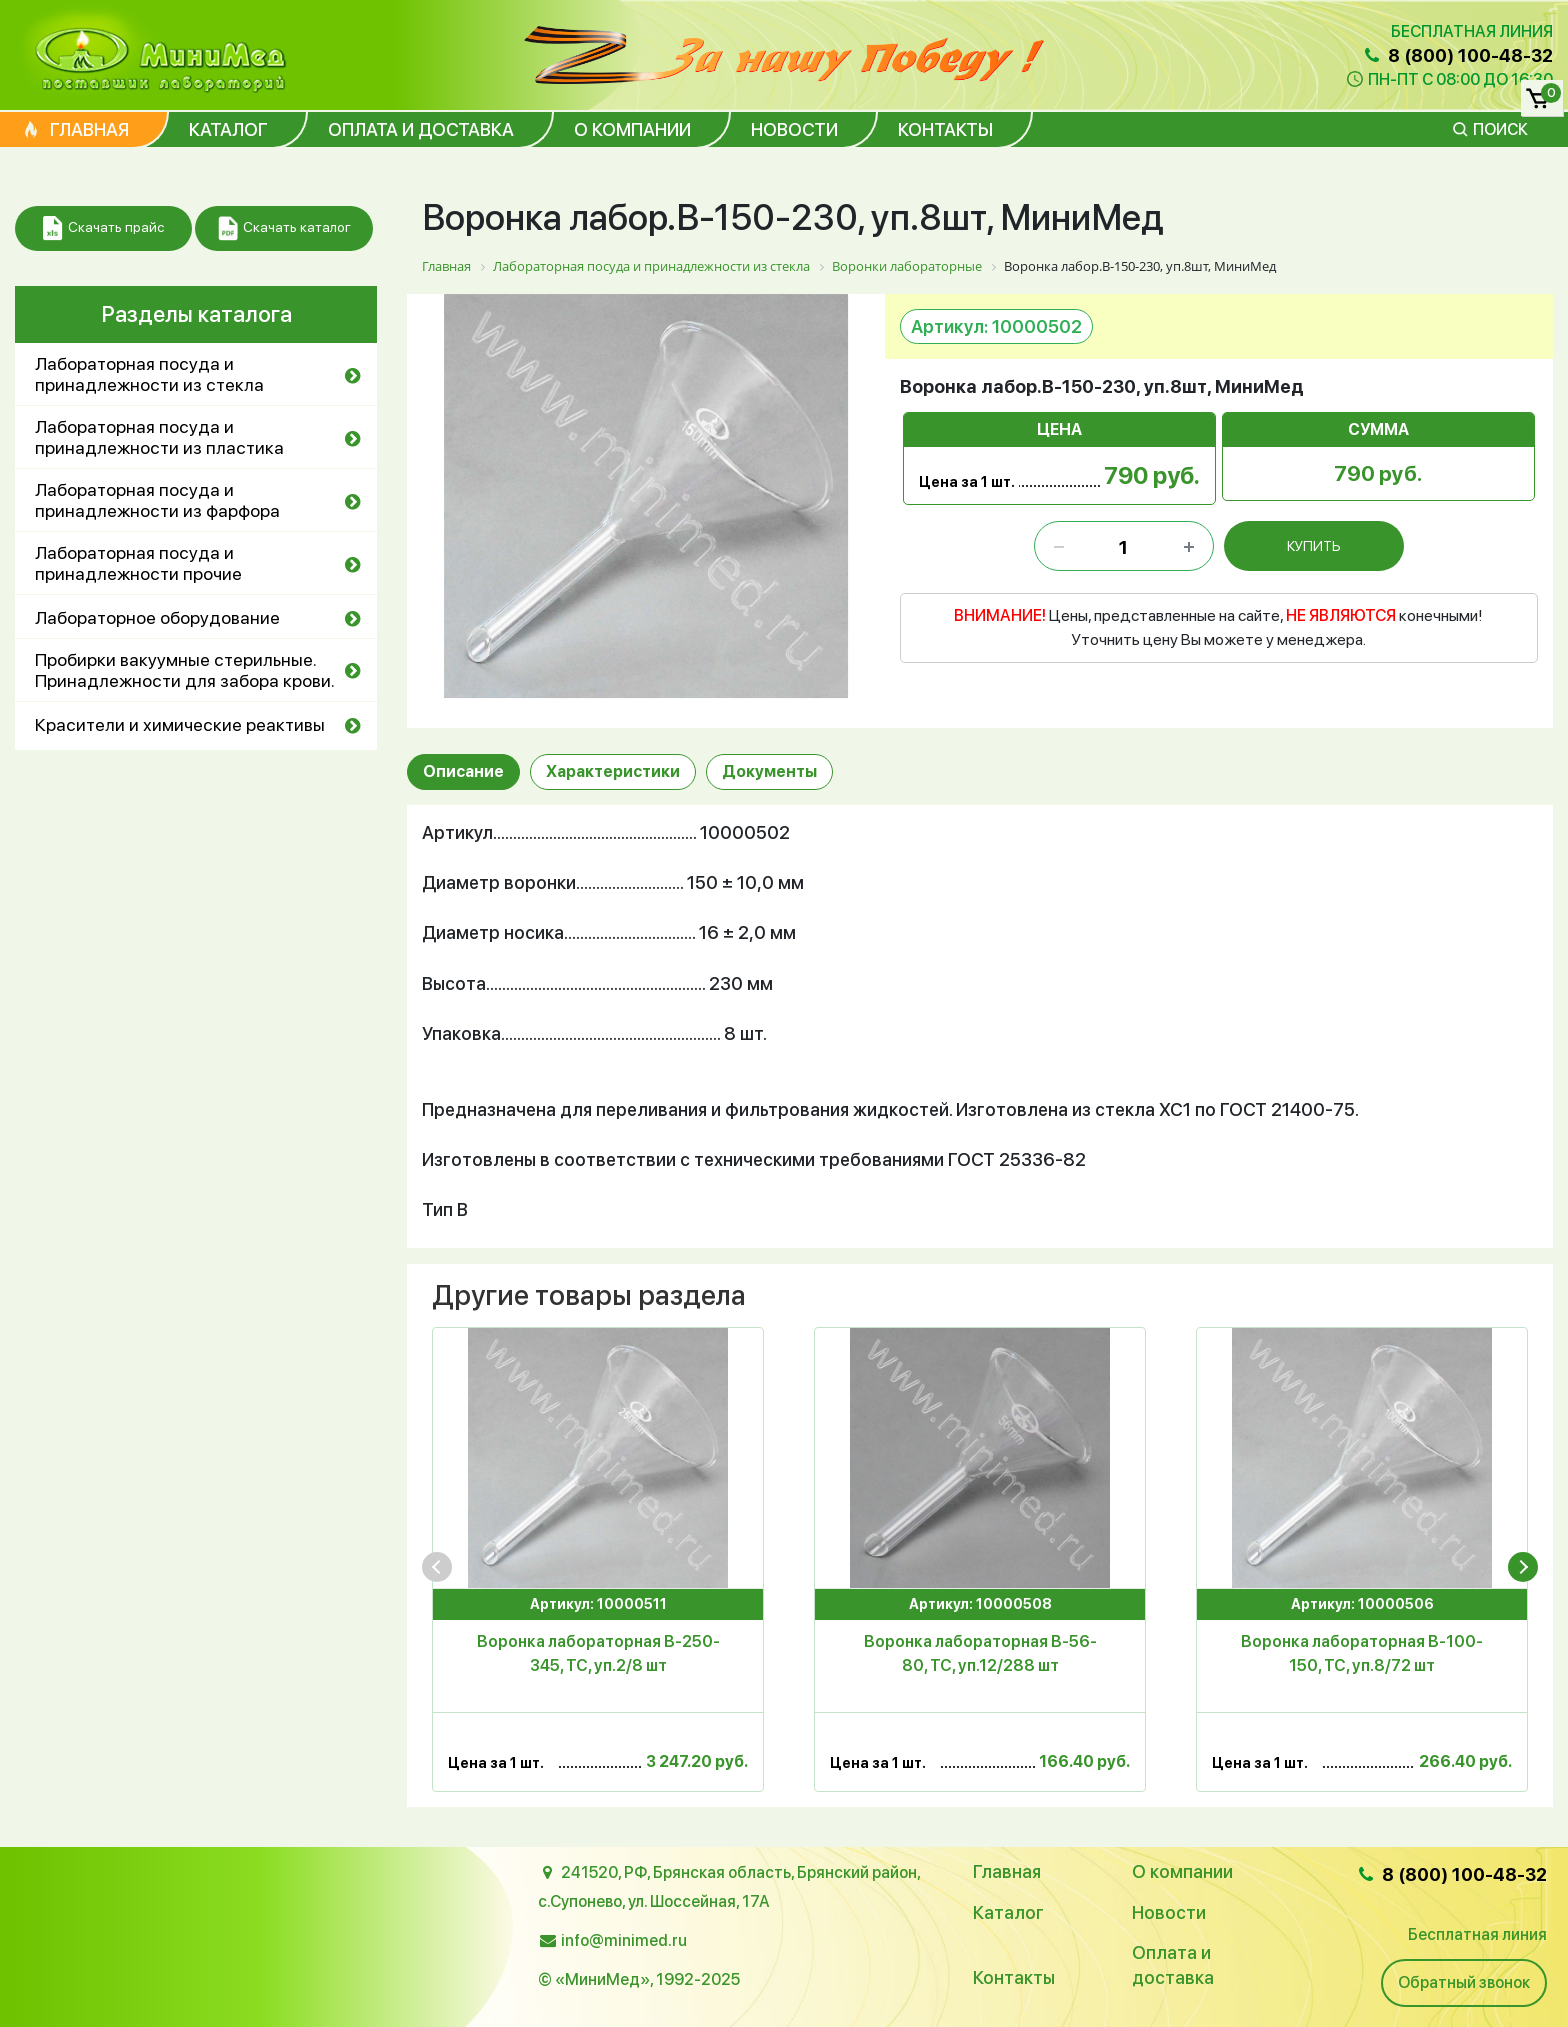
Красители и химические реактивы (180, 724)
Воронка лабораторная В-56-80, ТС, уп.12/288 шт (980, 1653)
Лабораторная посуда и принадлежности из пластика (159, 437)
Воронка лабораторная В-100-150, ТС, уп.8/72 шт (1362, 1653)
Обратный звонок (1464, 1982)
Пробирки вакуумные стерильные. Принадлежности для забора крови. (185, 670)
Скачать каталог (284, 228)
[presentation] (437, 1567)
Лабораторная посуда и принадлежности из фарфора (157, 500)
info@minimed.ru (624, 1940)
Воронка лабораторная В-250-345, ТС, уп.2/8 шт (598, 1653)
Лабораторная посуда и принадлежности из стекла (149, 374)
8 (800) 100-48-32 (1457, 55)
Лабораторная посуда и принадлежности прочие (138, 563)
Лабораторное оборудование (157, 617)
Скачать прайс (103, 228)
